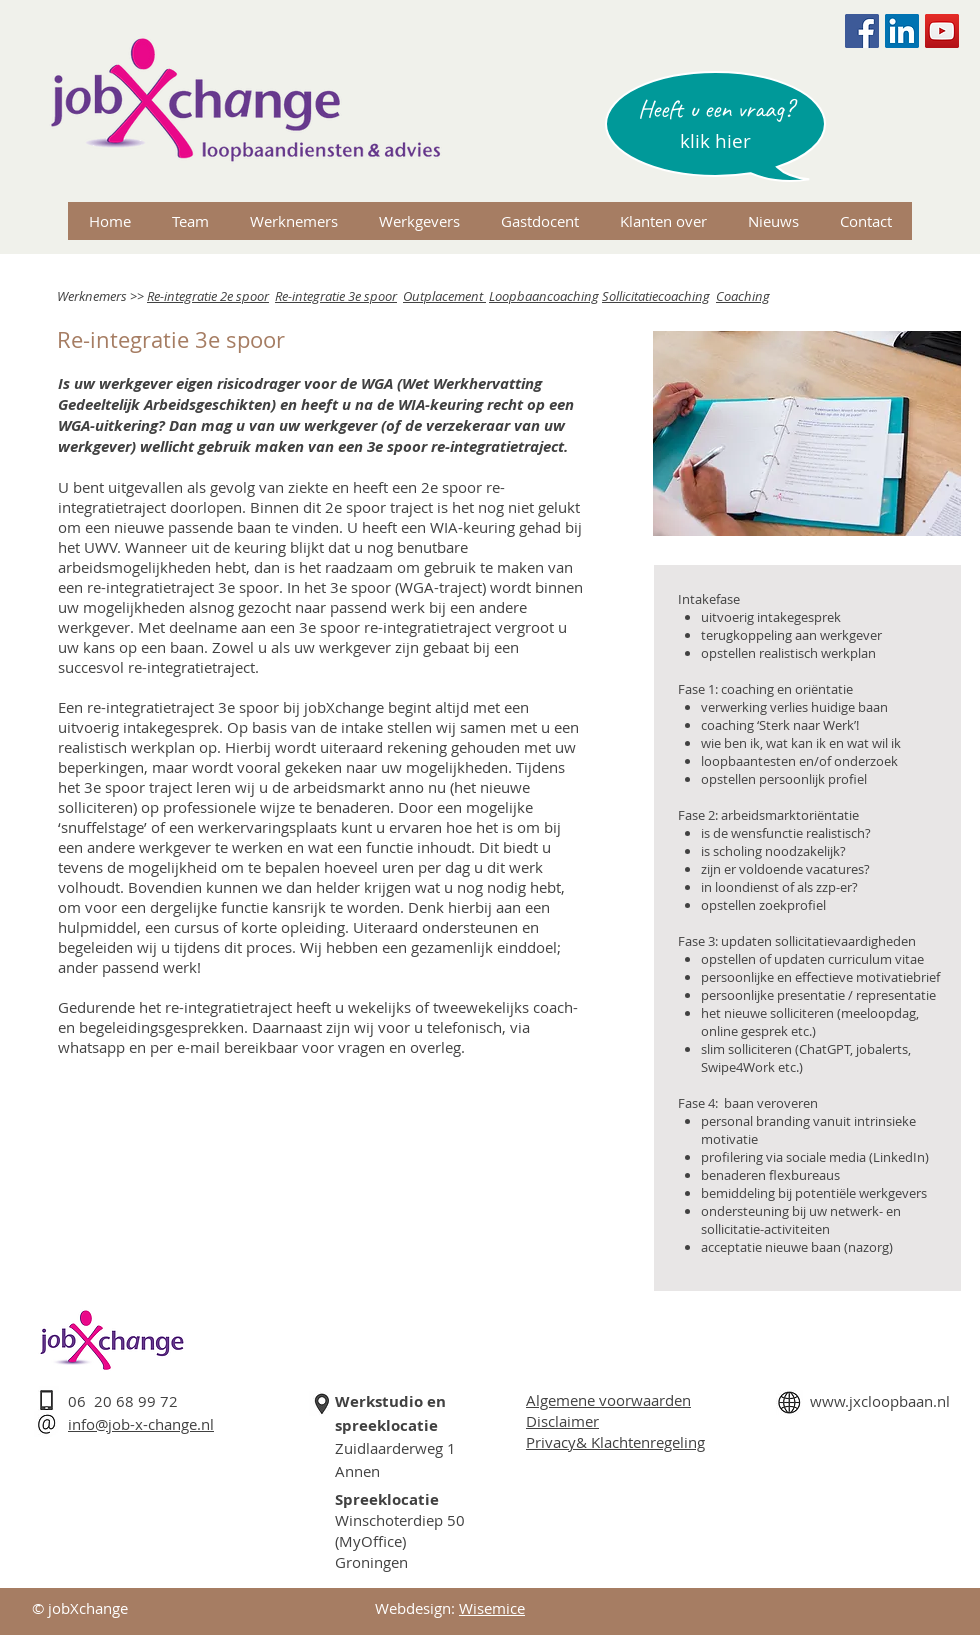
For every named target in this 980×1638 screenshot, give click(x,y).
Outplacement (444, 296)
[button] (715, 141)
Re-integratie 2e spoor (208, 296)
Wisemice (492, 1608)
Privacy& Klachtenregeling (615, 1442)
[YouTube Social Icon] (942, 31)
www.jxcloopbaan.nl (880, 1401)
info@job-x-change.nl (141, 1424)
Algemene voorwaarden (608, 1400)
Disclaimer (562, 1421)
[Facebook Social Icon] (862, 31)
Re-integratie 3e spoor (336, 296)
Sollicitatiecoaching (656, 296)
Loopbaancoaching (544, 296)
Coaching (743, 296)
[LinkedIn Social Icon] (902, 31)
